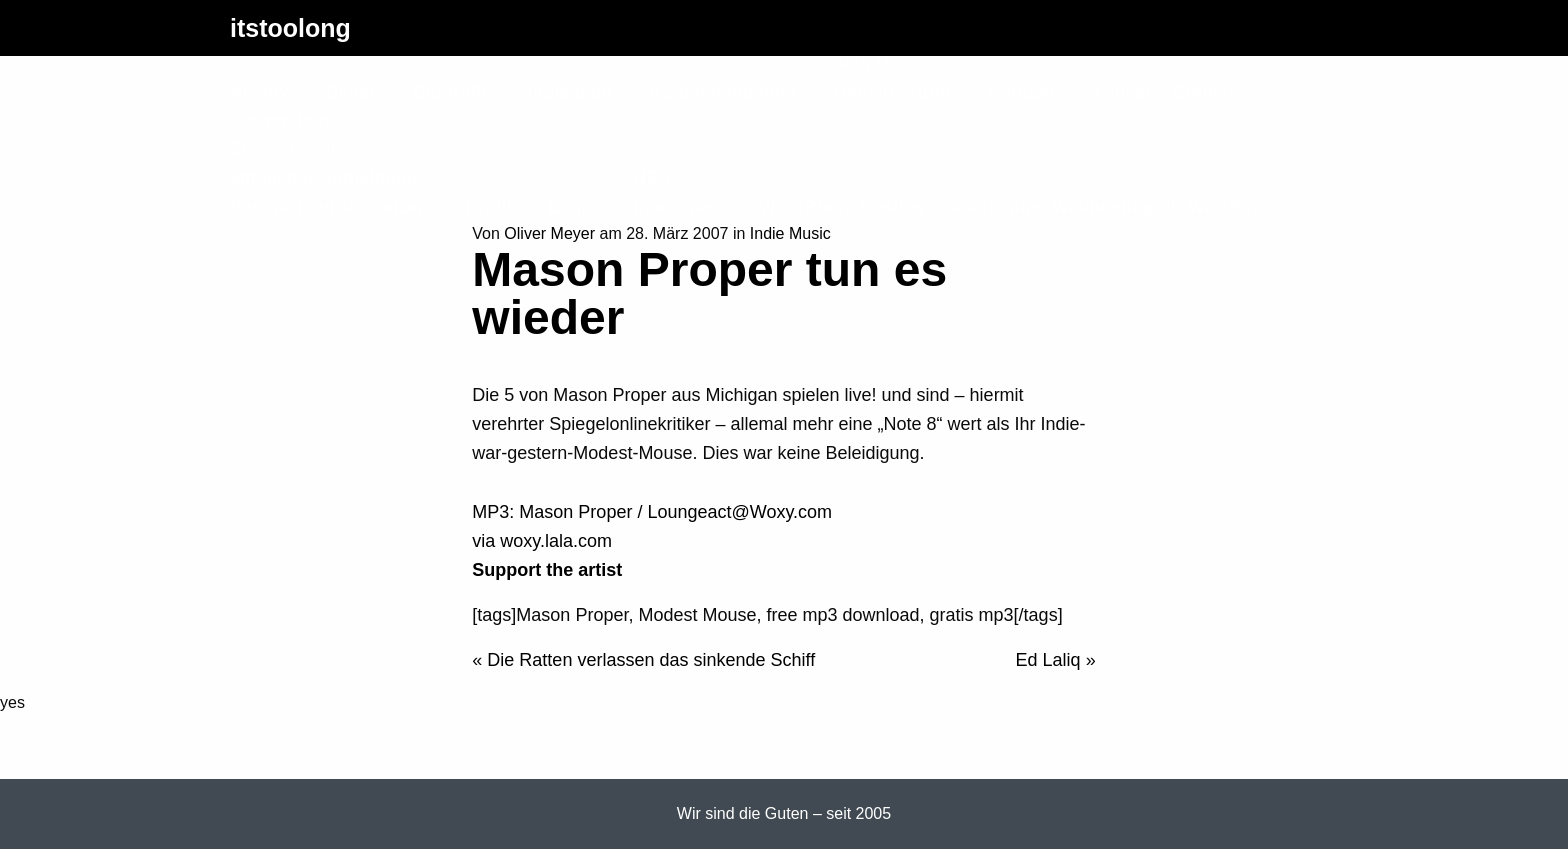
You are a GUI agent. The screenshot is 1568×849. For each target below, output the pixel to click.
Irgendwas (677, 207)
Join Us (866, 63)
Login (572, 207)
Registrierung (892, 92)
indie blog (569, 92)
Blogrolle (452, 92)
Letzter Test (280, 121)
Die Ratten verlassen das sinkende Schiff (651, 660)
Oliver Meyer (549, 233)
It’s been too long (723, 92)
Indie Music (790, 233)
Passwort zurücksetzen (329, 207)
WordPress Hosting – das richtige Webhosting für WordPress (1021, 207)
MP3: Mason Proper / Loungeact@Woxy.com (652, 512)
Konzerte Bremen (1165, 92)
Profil (489, 207)
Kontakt (1020, 92)
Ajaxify (259, 92)
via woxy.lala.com (542, 541)
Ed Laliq (1048, 660)
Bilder (350, 92)
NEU (652, 178)
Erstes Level (283, 149)
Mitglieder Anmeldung (324, 178)
